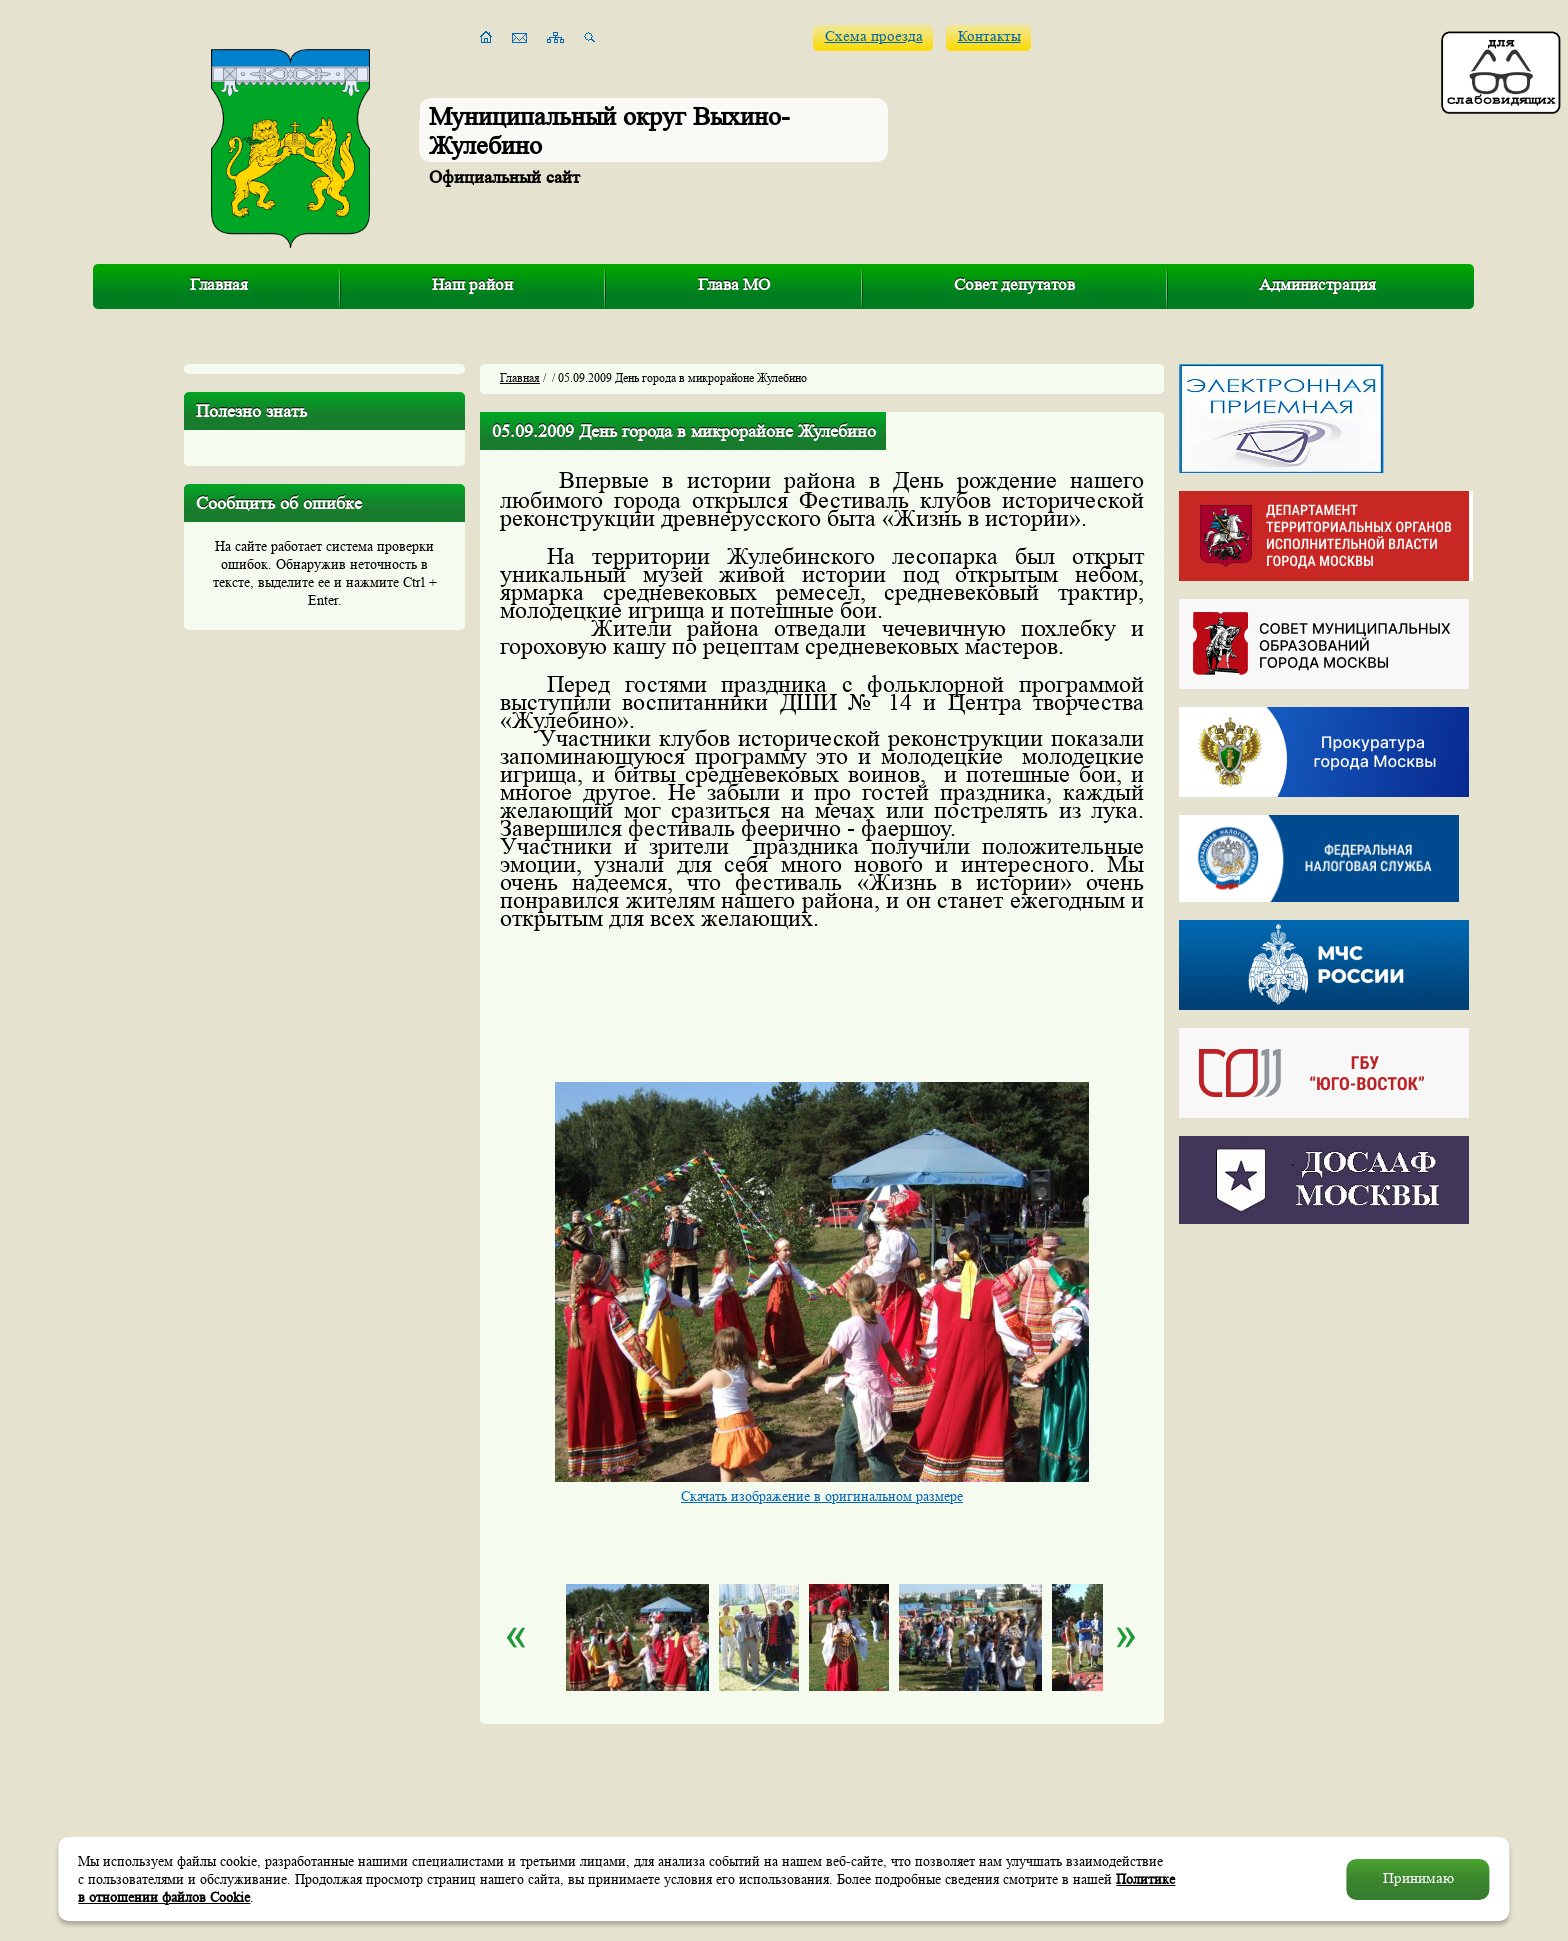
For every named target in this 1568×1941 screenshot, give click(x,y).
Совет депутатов (1014, 284)
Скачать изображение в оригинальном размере (822, 1496)
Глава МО (734, 284)
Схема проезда (874, 36)
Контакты (989, 36)
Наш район (472, 284)
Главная (219, 284)
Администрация (1317, 284)
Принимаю (1418, 1878)
